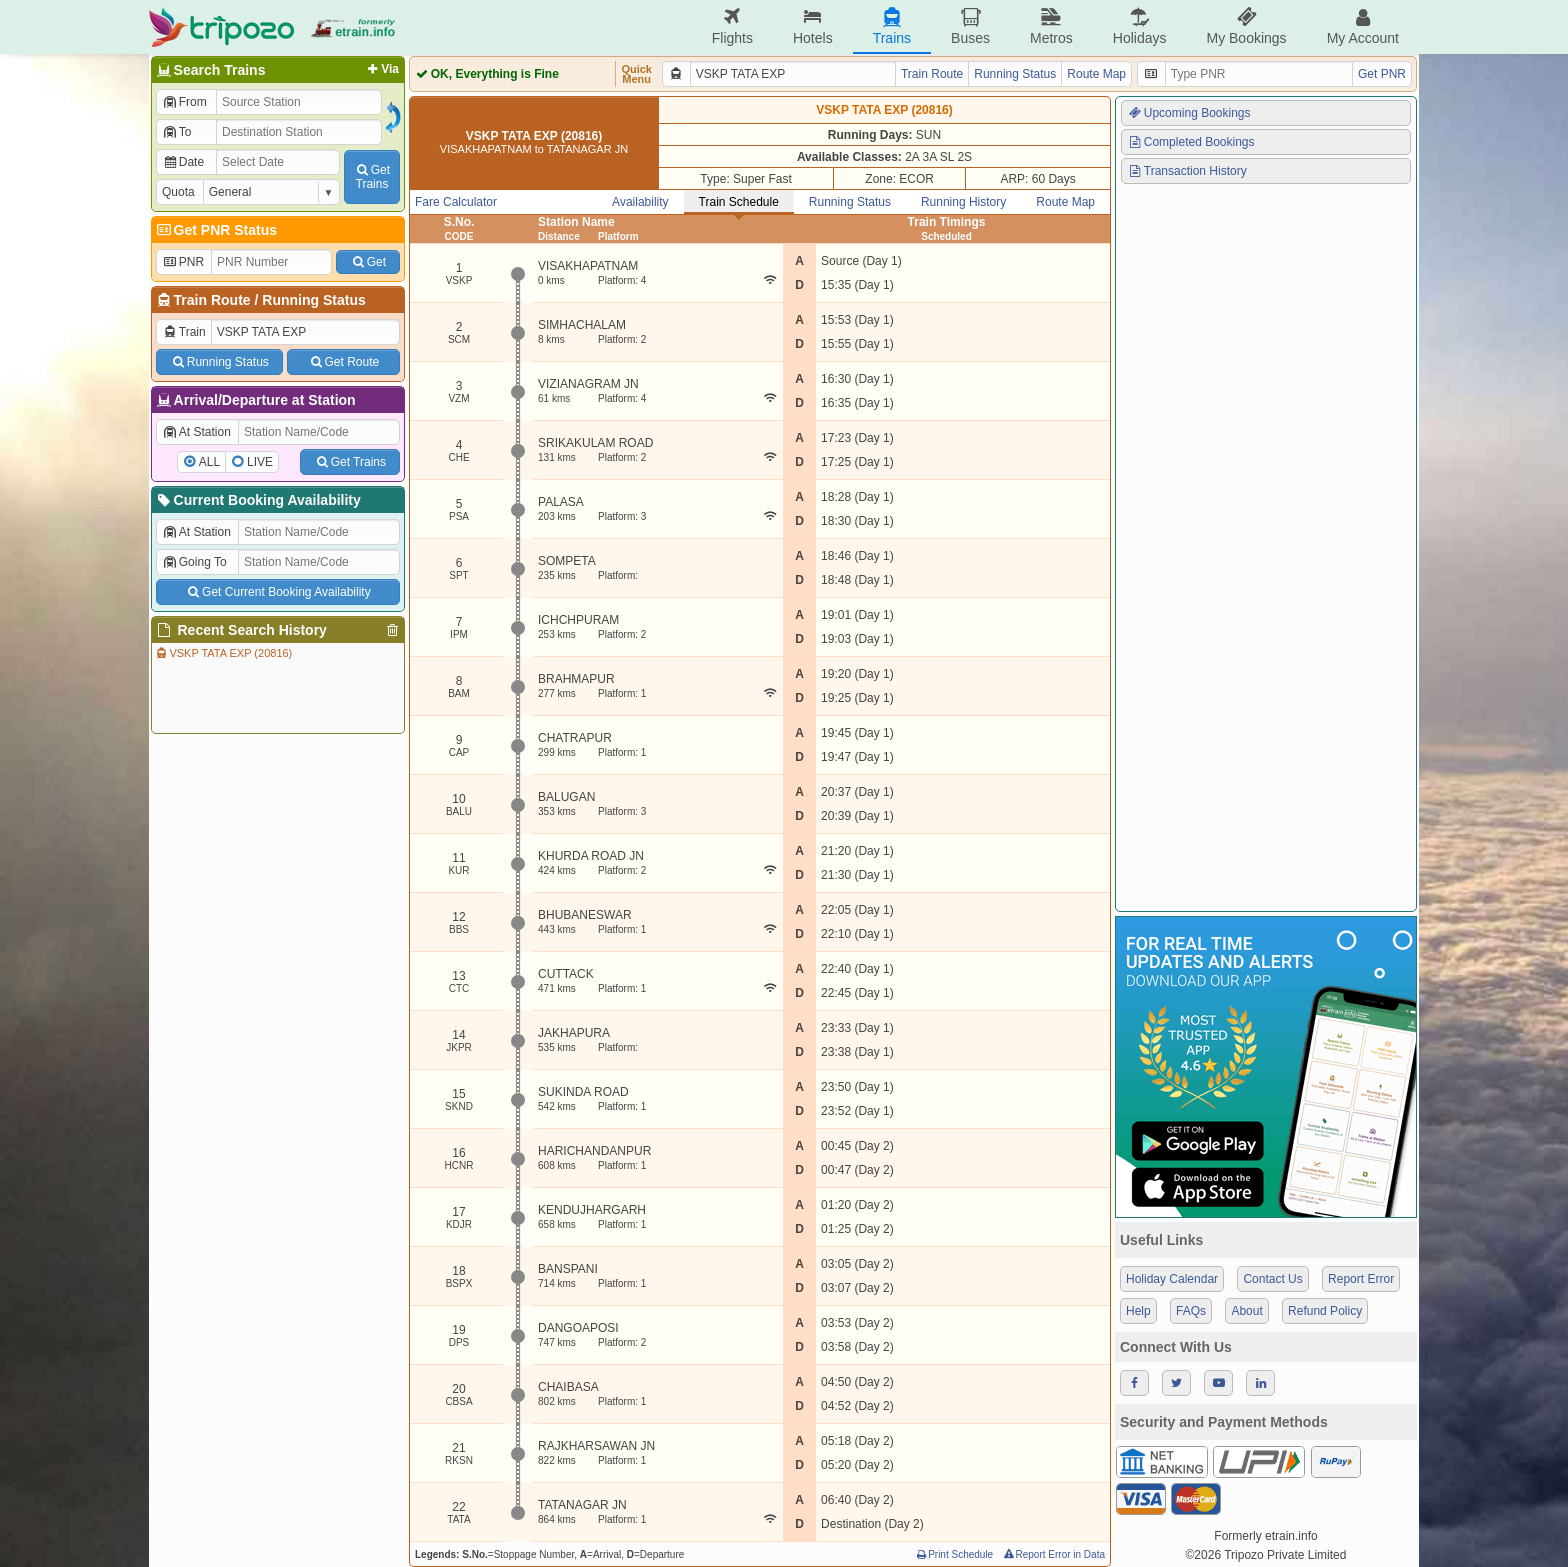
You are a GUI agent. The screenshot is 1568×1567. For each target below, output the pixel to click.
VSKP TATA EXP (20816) (223, 653)
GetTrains (372, 177)
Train (184, 332)
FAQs (1191, 1311)
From (184, 102)
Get (368, 262)
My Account (1363, 26)
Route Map (1096, 74)
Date (183, 162)
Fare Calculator (456, 202)
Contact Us (1272, 1279)
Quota (178, 192)
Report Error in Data (1053, 1554)
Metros (1051, 26)
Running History (963, 202)
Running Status (313, 300)
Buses (970, 26)
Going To (194, 562)
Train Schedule (739, 202)
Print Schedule (953, 1554)
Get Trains (350, 462)
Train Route (212, 300)
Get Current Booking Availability (277, 592)
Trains (892, 26)
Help (1138, 1311)
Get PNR (1382, 74)
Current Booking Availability (257, 500)
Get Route (343, 362)
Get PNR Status (215, 230)
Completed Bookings (1191, 142)
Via (381, 69)
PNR (183, 262)
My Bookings (1246, 26)
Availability (640, 202)
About (1246, 1311)
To (176, 132)
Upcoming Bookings (1189, 113)
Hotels (813, 26)
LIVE (260, 462)
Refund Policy (1325, 1311)
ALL (209, 462)
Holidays (1140, 26)
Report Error (1361, 1279)
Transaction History (1187, 171)
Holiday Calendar (1172, 1279)
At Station (196, 432)
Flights (732, 26)
